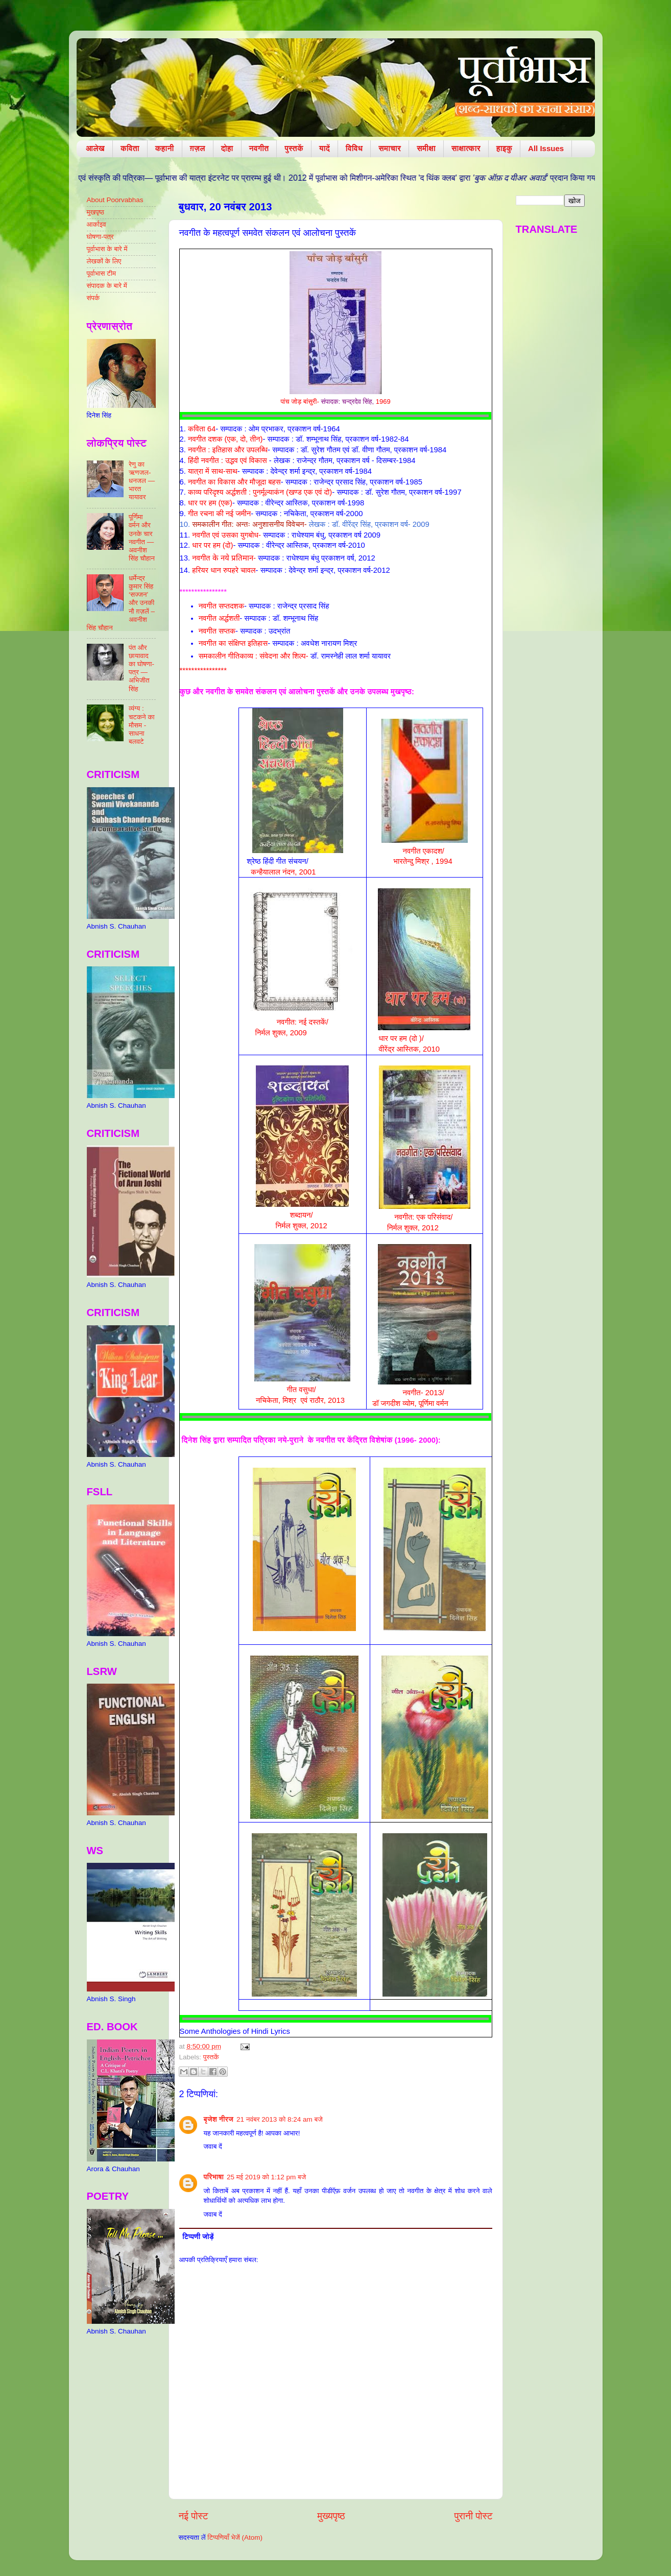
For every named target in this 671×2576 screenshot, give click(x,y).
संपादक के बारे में (107, 285)
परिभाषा (214, 2177)
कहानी (164, 148)
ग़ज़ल (197, 148)
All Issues (546, 148)
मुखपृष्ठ (96, 212)
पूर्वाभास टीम (101, 273)
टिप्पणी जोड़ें (197, 2237)
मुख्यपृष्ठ (331, 2516)
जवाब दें (213, 2146)
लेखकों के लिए (104, 261)
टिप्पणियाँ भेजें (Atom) (234, 2537)
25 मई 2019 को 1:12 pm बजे (266, 2177)
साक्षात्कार (466, 148)
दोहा (227, 148)
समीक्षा (426, 148)
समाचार (389, 148)
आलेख (95, 148)
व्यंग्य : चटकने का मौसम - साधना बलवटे (142, 724)
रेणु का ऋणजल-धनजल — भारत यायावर (142, 480)
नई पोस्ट (193, 2516)
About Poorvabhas (115, 200)
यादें (324, 148)
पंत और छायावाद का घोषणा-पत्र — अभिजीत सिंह (141, 668)
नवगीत (259, 148)
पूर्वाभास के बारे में (107, 249)
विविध (354, 148)
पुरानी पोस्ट (473, 2516)
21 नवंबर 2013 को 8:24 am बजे (279, 2119)
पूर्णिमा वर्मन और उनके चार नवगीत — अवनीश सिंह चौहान (142, 537)
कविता (130, 148)
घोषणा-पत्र (100, 236)
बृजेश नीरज (218, 2119)
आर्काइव (96, 224)
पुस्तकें (293, 148)
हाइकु (504, 148)
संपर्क (93, 298)
